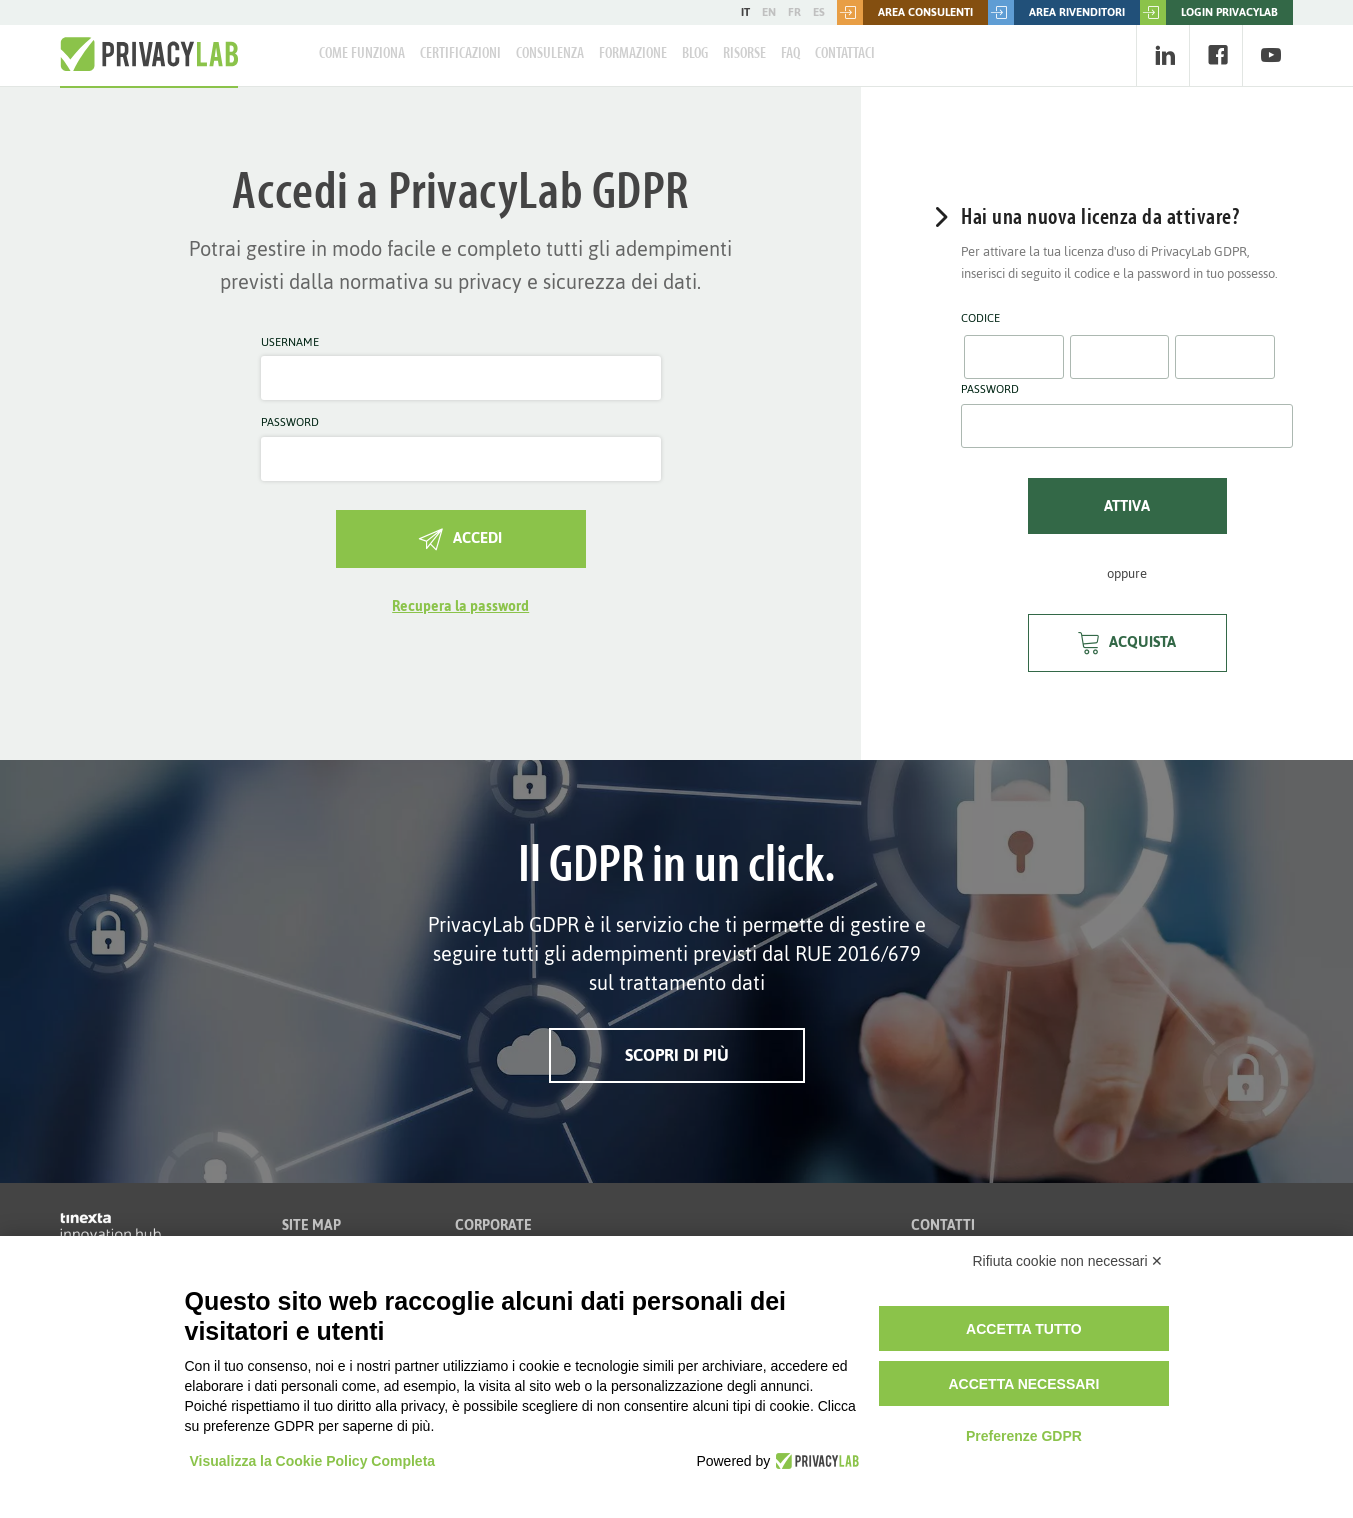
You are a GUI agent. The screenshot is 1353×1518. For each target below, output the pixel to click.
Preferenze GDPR (1024, 1436)
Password (290, 423)
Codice (980, 319)
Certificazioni (460, 54)
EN (769, 12)
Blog (695, 54)
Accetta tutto (1024, 1329)
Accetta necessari (1023, 1384)
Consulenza (550, 54)
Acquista (1127, 641)
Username (290, 343)
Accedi (460, 537)
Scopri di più (677, 1055)
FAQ (790, 54)
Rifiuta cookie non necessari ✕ (1068, 1261)
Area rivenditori (1056, 12)
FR (794, 12)
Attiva (1127, 505)
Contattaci (845, 54)
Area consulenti (905, 12)
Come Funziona (362, 54)
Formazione (633, 54)
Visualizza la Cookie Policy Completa (313, 1461)
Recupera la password (460, 606)
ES (819, 12)
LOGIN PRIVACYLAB (1209, 12)
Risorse (744, 54)
